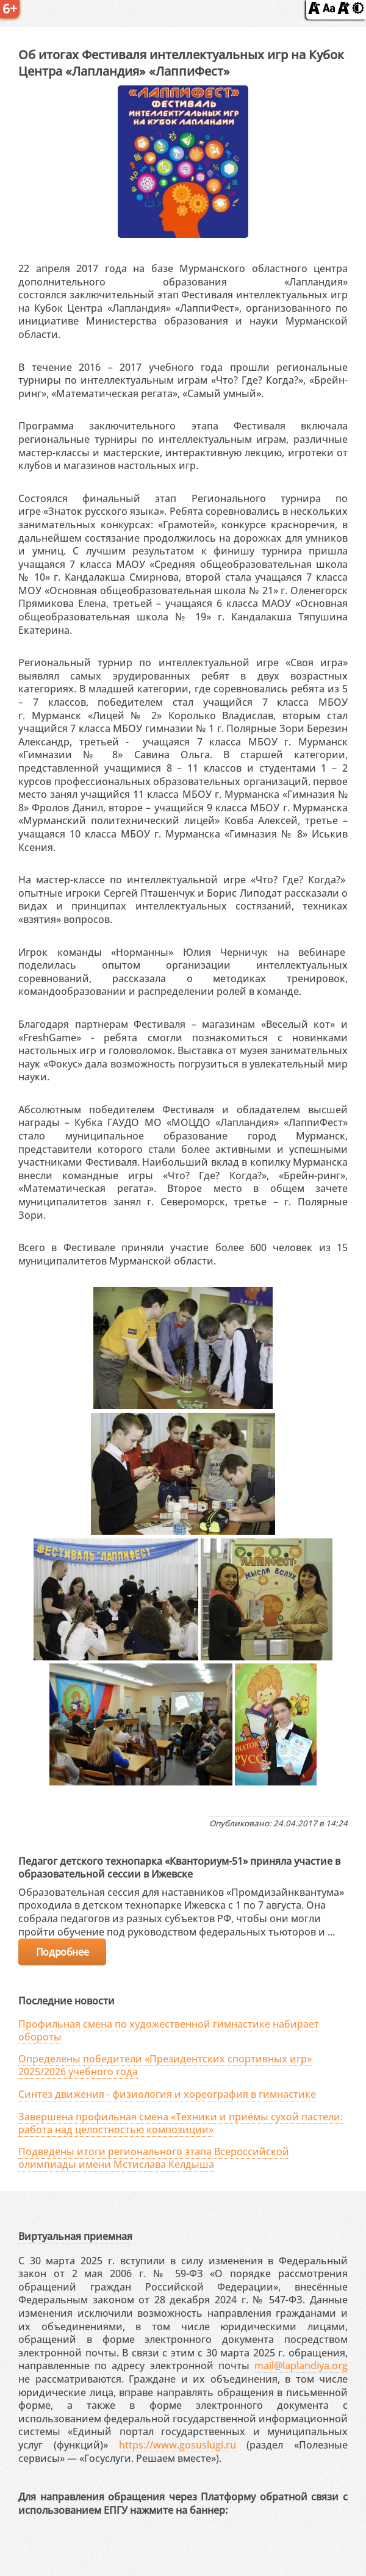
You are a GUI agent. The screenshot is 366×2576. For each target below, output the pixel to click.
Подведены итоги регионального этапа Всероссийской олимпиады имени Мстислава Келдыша (153, 2158)
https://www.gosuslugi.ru (177, 2445)
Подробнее (62, 1952)
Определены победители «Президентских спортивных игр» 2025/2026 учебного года (165, 2065)
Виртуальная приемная (75, 2236)
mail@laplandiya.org (301, 2365)
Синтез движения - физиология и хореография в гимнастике (167, 2094)
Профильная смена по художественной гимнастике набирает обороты (168, 2030)
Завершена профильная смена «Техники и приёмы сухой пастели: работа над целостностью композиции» (180, 2123)
